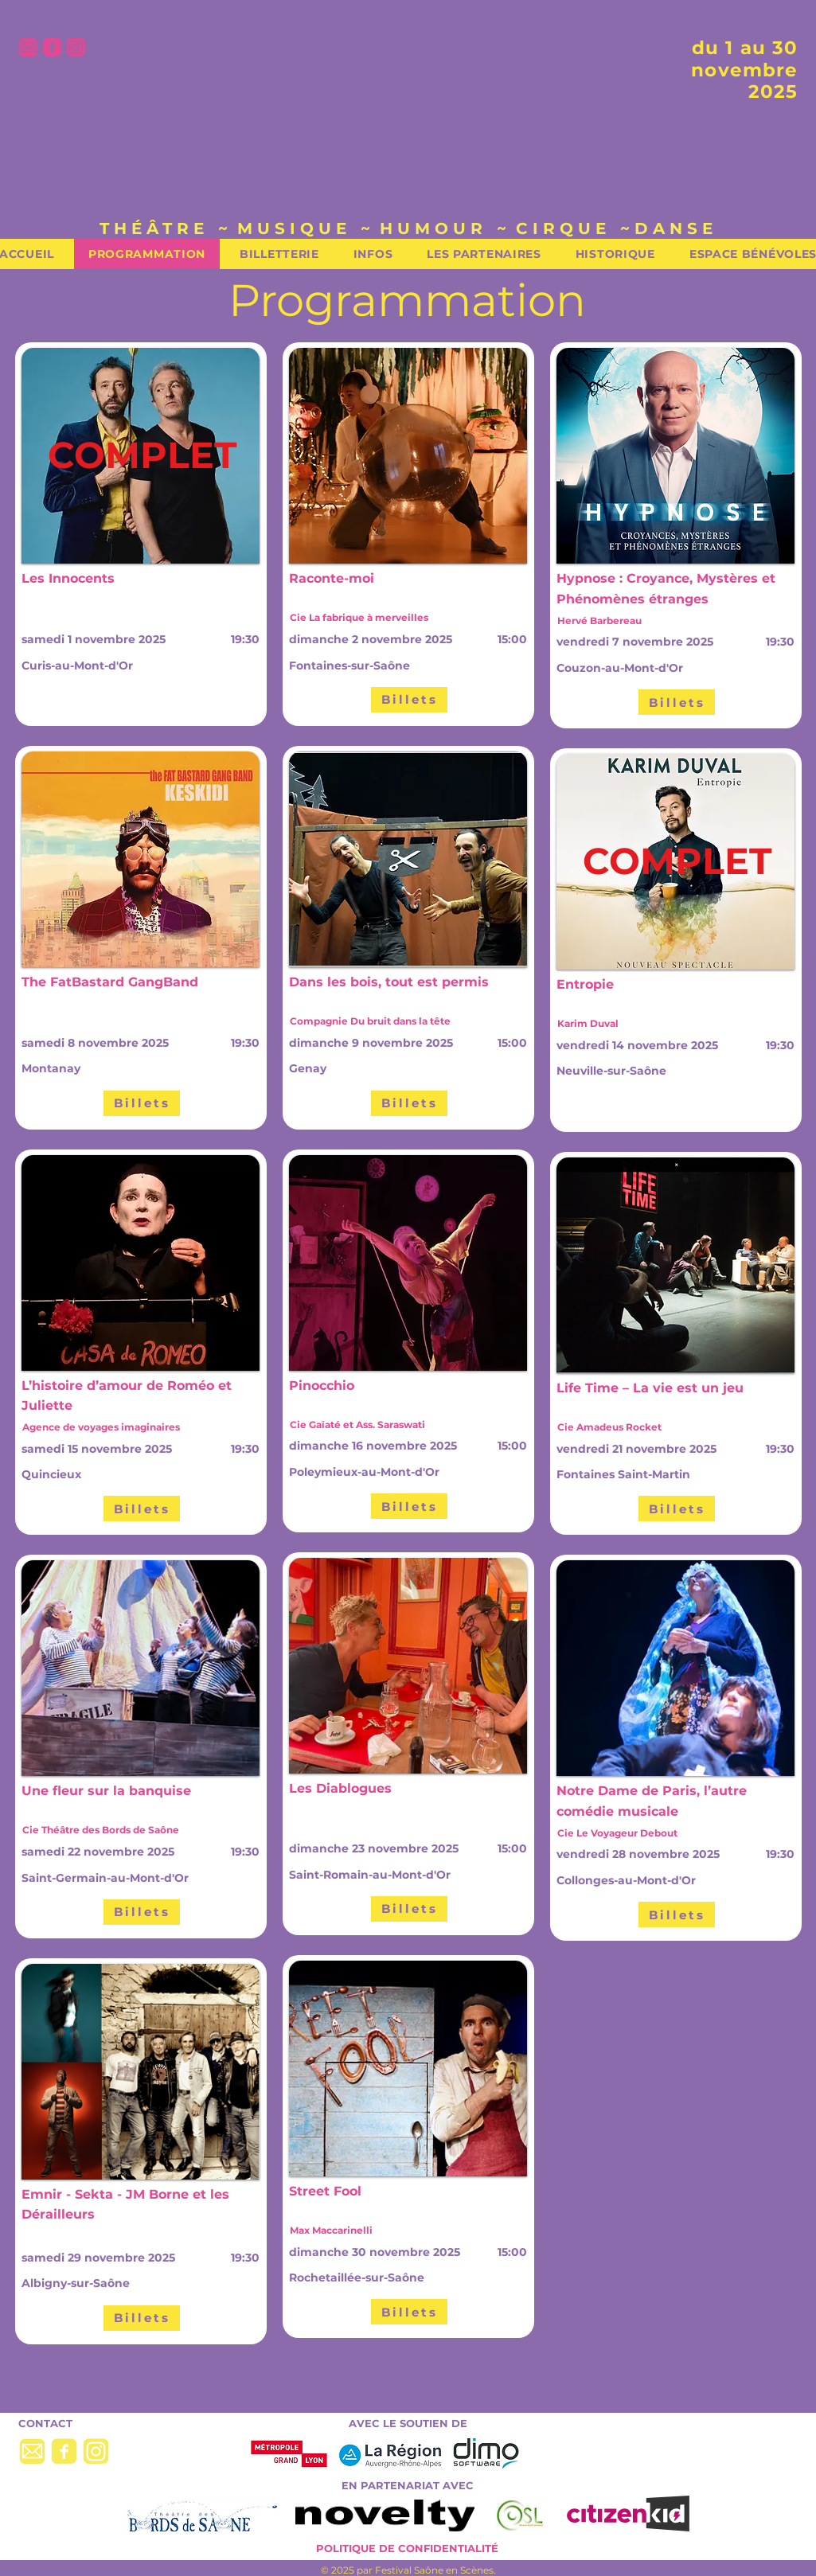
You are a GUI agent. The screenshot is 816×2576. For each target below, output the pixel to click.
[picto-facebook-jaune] (64, 2451)
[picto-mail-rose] (28, 47)
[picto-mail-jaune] (32, 2451)
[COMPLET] (141, 455)
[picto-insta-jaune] (96, 2451)
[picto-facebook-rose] (52, 47)
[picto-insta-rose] (76, 47)
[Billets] (141, 1103)
